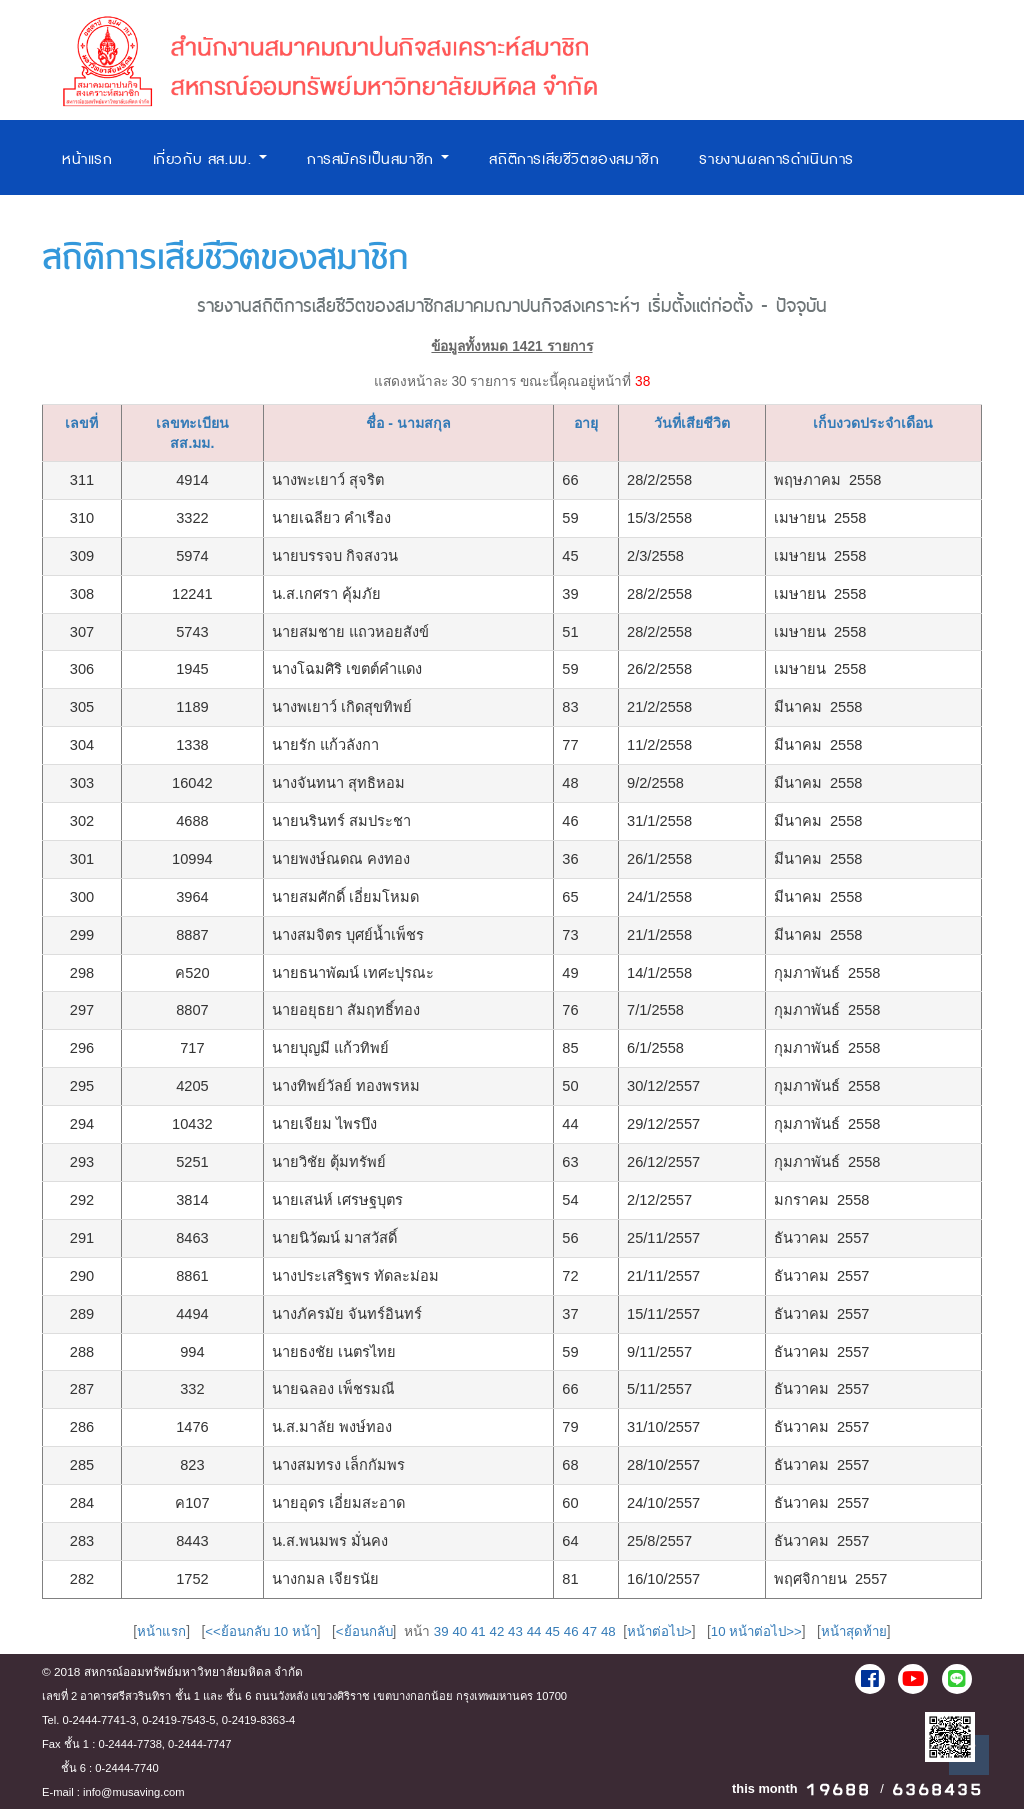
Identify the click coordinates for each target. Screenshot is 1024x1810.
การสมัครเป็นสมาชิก (378, 159)
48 (609, 1632)
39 (437, 1632)
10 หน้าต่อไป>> (762, 1632)
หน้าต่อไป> (662, 1632)
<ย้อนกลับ (360, 1632)
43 (514, 1632)
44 (533, 1632)
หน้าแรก (87, 159)
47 (590, 1632)
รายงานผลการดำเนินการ (776, 159)
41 (476, 1632)
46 (571, 1632)
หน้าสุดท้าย (862, 1632)
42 (495, 1632)
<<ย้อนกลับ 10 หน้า (254, 1632)
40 (456, 1632)
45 (552, 1632)
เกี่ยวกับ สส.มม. (210, 159)
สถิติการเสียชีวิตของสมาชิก (574, 159)
